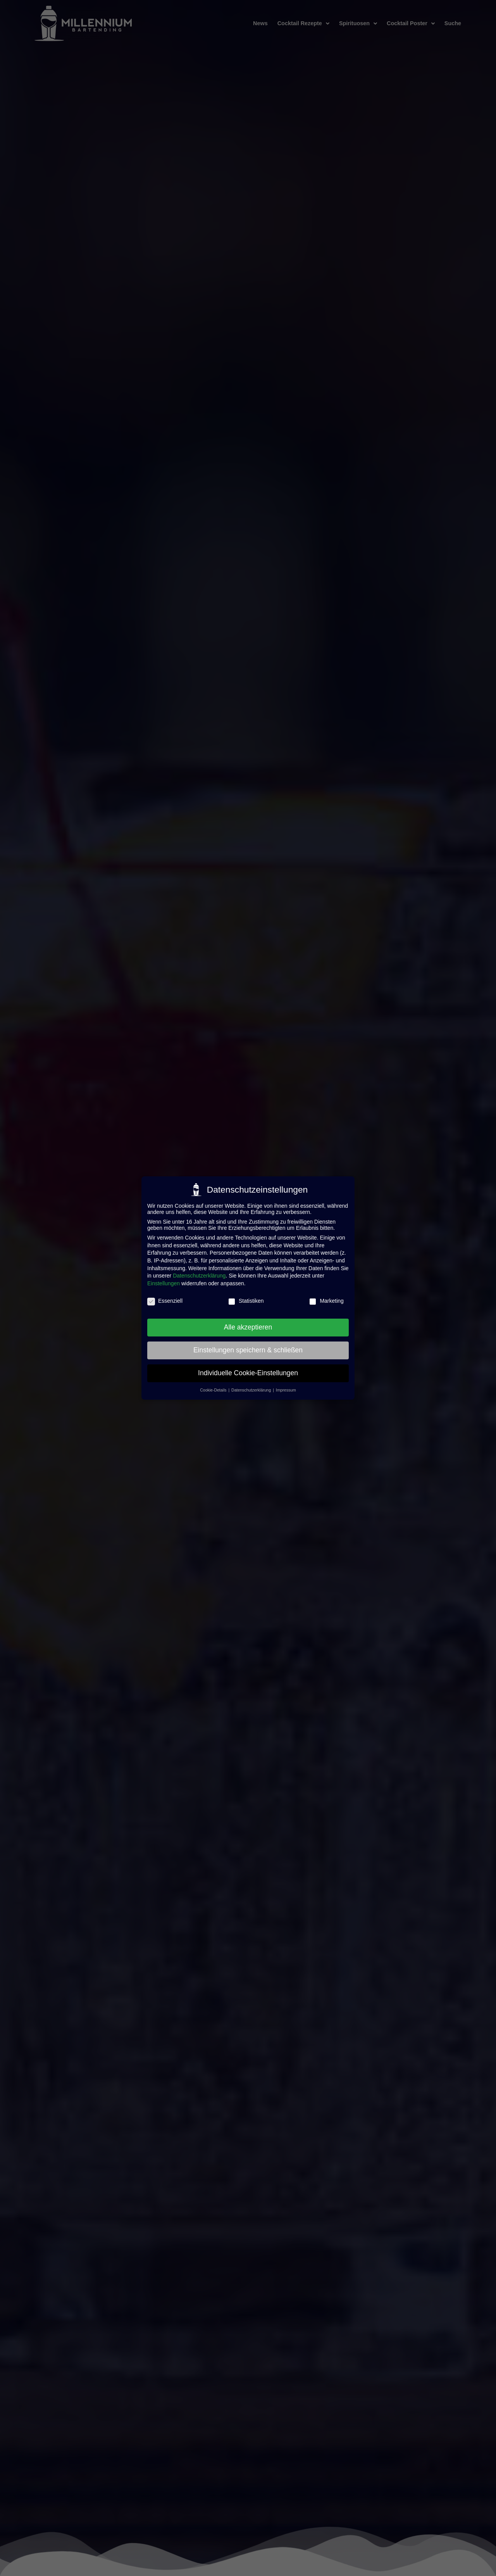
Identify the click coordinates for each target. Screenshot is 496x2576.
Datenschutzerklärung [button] (251, 1390)
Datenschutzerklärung (199, 1275)
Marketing (326, 1301)
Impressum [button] (286, 1390)
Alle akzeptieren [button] (248, 1327)
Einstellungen (163, 1283)
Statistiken (246, 1301)
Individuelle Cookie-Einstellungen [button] (248, 1373)
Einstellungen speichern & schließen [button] (248, 1350)
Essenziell (165, 1301)
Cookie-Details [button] (213, 1390)
